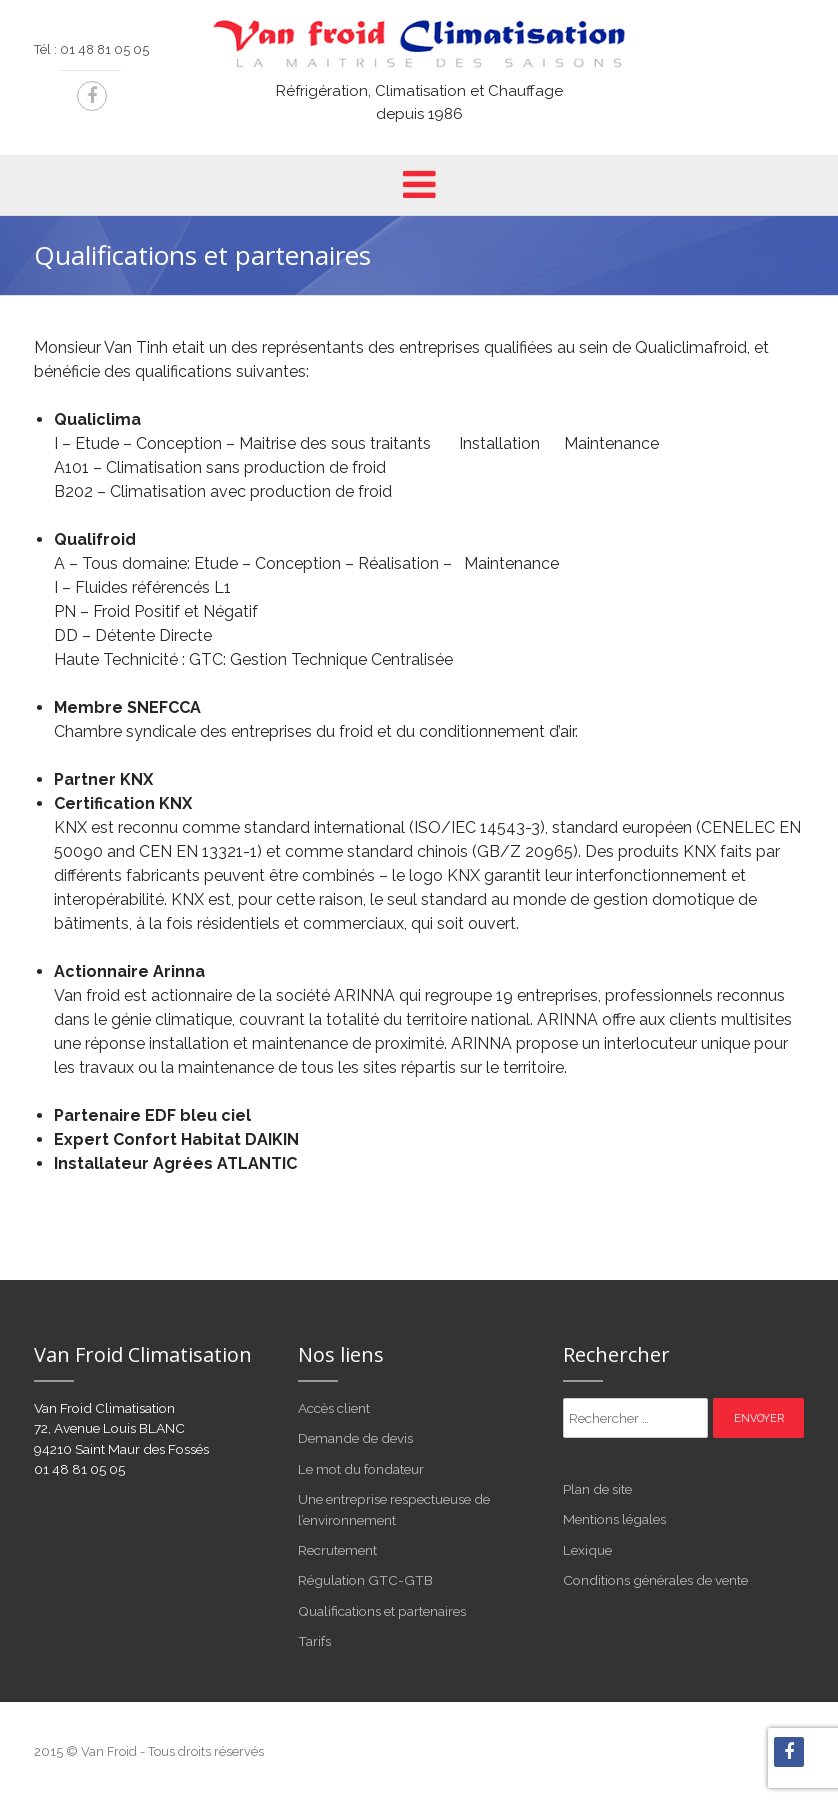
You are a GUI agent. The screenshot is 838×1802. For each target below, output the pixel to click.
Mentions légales (614, 1519)
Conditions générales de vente (655, 1580)
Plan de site (597, 1489)
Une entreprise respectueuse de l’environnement (394, 1509)
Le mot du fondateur (361, 1469)
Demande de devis (355, 1438)
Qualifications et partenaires (382, 1611)
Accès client (334, 1408)
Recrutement (337, 1550)
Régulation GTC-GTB (365, 1580)
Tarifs (314, 1641)
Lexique (587, 1550)
